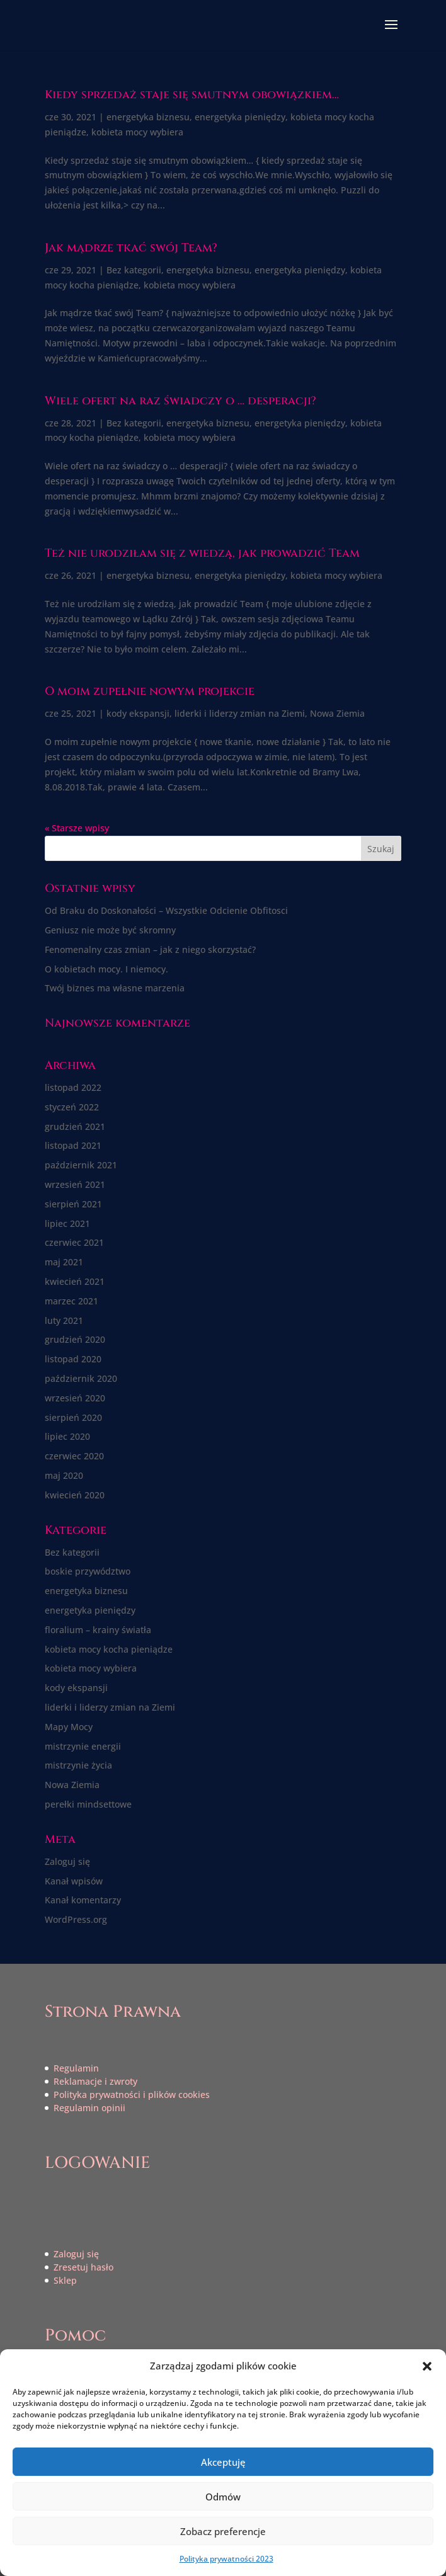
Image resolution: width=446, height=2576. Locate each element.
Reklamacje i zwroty (95, 2081)
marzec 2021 (71, 1301)
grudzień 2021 (75, 1126)
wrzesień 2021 (75, 1184)
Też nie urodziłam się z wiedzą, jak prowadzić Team (202, 553)
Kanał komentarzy (83, 1900)
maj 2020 (64, 1475)
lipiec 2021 (67, 1223)
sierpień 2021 (73, 1204)
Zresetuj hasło (83, 2267)
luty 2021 (64, 1320)
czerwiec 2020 (74, 1456)
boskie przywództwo (87, 1571)
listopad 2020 (73, 1359)
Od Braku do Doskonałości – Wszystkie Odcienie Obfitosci (166, 910)
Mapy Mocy (69, 1727)
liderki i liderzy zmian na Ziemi (239, 713)
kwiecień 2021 (75, 1281)
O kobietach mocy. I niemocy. (106, 969)
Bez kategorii (133, 270)
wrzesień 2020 (75, 1398)
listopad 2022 (73, 1087)
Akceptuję (223, 2462)
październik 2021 (81, 1165)
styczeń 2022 (72, 1107)
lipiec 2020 (67, 1436)
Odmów (223, 2496)
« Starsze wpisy (77, 828)
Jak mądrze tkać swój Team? (131, 248)
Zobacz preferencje (223, 2531)
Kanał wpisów (74, 1881)
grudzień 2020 (75, 1339)
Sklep (65, 2280)
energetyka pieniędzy (240, 117)
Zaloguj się (67, 1861)
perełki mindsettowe (88, 1804)
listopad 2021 (73, 1145)
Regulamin (76, 2068)
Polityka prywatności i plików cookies (132, 2094)
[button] (427, 2366)
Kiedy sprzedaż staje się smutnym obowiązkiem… (192, 95)
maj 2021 (64, 1262)
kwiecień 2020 (75, 1495)
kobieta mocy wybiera (137, 132)
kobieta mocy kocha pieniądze (109, 1649)
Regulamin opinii (89, 2108)
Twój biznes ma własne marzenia (115, 988)
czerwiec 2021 (74, 1242)
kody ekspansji (137, 713)
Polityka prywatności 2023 (226, 2558)
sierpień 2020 (73, 1417)
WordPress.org (76, 1919)
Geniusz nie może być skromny (110, 930)
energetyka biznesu (148, 117)
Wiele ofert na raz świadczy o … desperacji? (180, 401)
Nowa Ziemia (337, 713)
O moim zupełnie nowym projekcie (149, 691)
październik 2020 (81, 1378)
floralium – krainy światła (98, 1630)
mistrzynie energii (83, 1746)
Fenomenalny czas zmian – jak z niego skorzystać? (150, 949)
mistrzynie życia (78, 1765)
